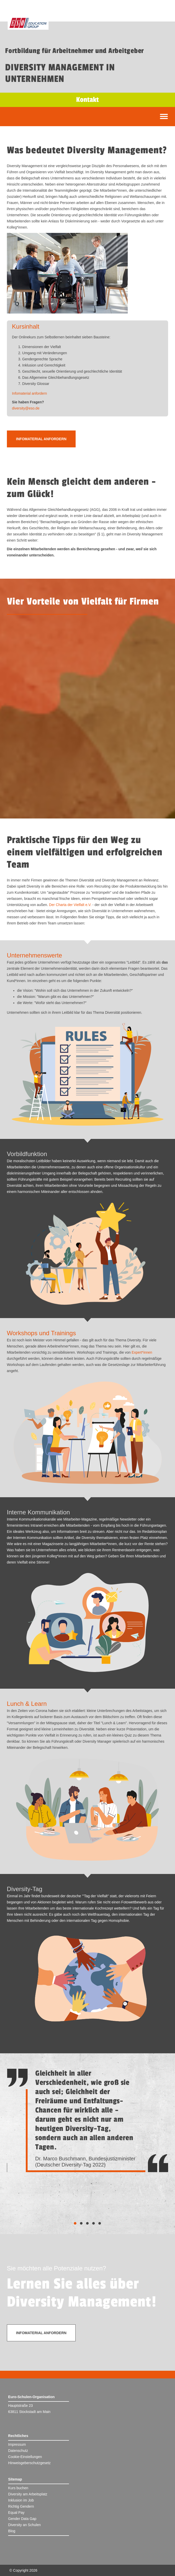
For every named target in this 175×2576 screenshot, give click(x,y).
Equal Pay (16, 2512)
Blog (11, 2531)
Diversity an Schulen (24, 2525)
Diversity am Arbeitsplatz (27, 2494)
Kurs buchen (18, 2488)
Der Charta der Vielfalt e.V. (70, 905)
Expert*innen (142, 1352)
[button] (75, 2223)
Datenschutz (18, 2451)
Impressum (17, 2444)
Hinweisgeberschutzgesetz (29, 2463)
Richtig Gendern (21, 2506)
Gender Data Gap (22, 2519)
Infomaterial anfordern (29, 393)
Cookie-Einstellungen (25, 2457)
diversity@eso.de (26, 408)
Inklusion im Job (21, 2500)
